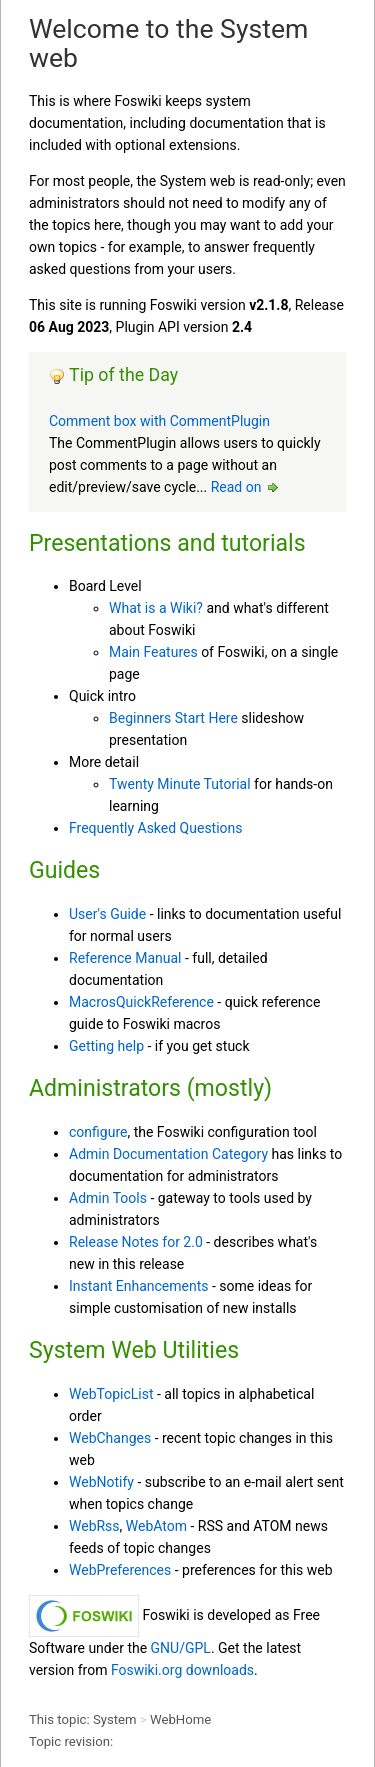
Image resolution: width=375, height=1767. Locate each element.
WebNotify (101, 1482)
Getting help (106, 1046)
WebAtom (156, 1526)
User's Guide (107, 914)
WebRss (94, 1526)
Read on (246, 487)
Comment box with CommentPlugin (159, 421)
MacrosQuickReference (141, 1002)
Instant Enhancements (138, 1286)
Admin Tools (108, 1198)
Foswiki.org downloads (182, 1670)
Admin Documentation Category (168, 1154)
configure (98, 1132)
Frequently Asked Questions (156, 828)
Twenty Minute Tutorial (180, 784)
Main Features (153, 652)
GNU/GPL (181, 1648)
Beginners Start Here (173, 718)
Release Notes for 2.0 (136, 1242)
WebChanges (110, 1438)
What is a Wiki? (156, 608)
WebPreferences (120, 1570)
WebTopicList (111, 1394)
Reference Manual (125, 958)
